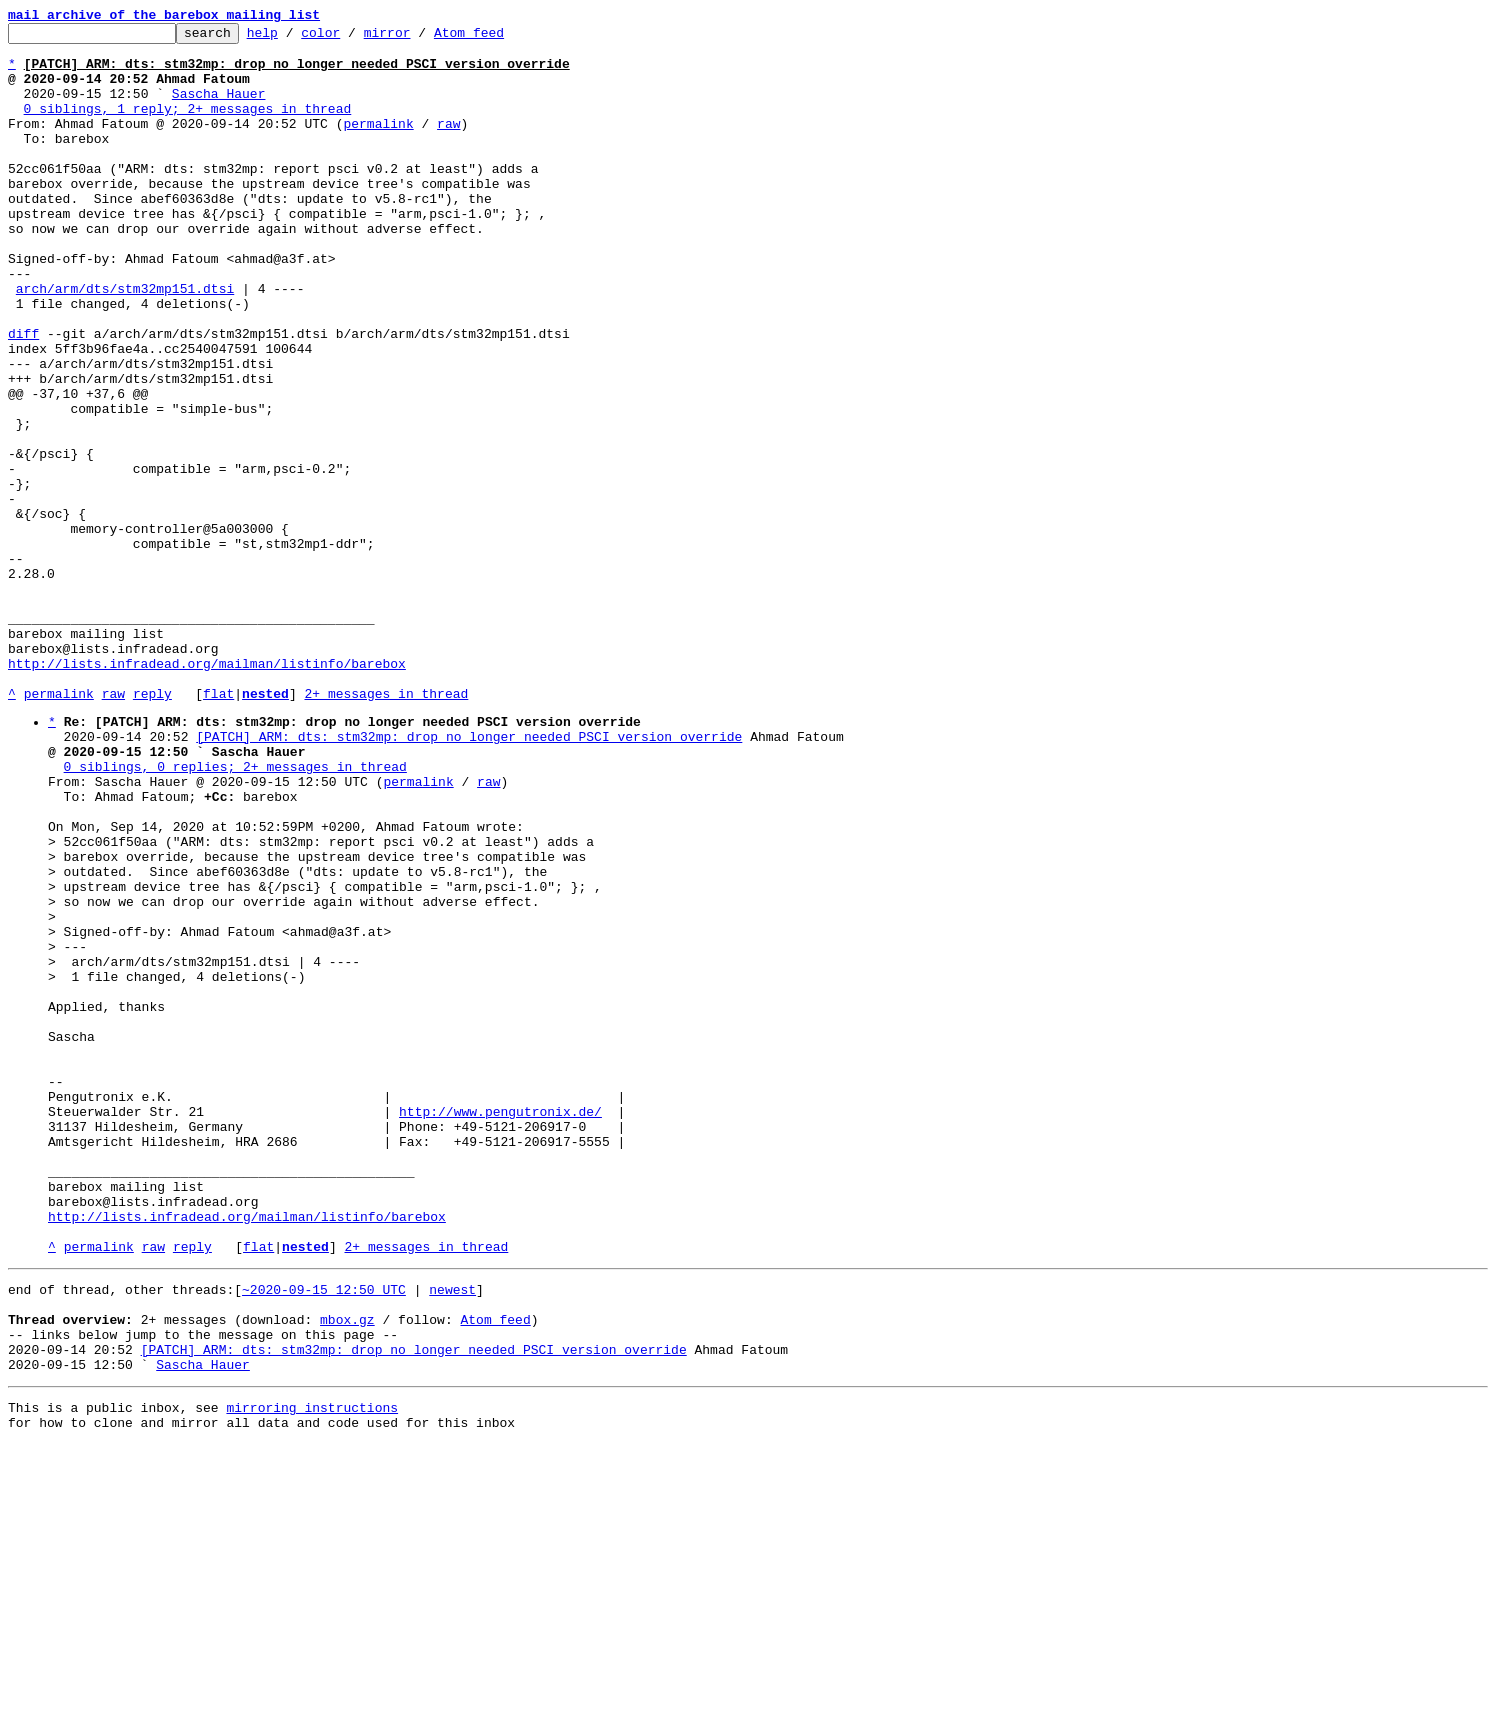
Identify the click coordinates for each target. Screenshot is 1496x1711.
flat (218, 828)
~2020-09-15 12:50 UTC (324, 1535)
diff (23, 396)
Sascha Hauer (219, 108)
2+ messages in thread (386, 828)
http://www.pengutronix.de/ (500, 1327)
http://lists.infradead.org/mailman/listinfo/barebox (207, 792)
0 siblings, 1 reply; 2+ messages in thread (188, 126)
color (351, 38)
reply (152, 828)
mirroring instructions (312, 1671)
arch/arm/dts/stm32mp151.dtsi (125, 342)
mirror (418, 38)
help (293, 38)
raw (448, 144)
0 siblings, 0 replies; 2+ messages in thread (235, 913)
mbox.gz (347, 1571)
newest (452, 1535)
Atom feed (500, 38)
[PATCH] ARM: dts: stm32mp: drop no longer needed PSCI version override (469, 877)
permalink (378, 144)
